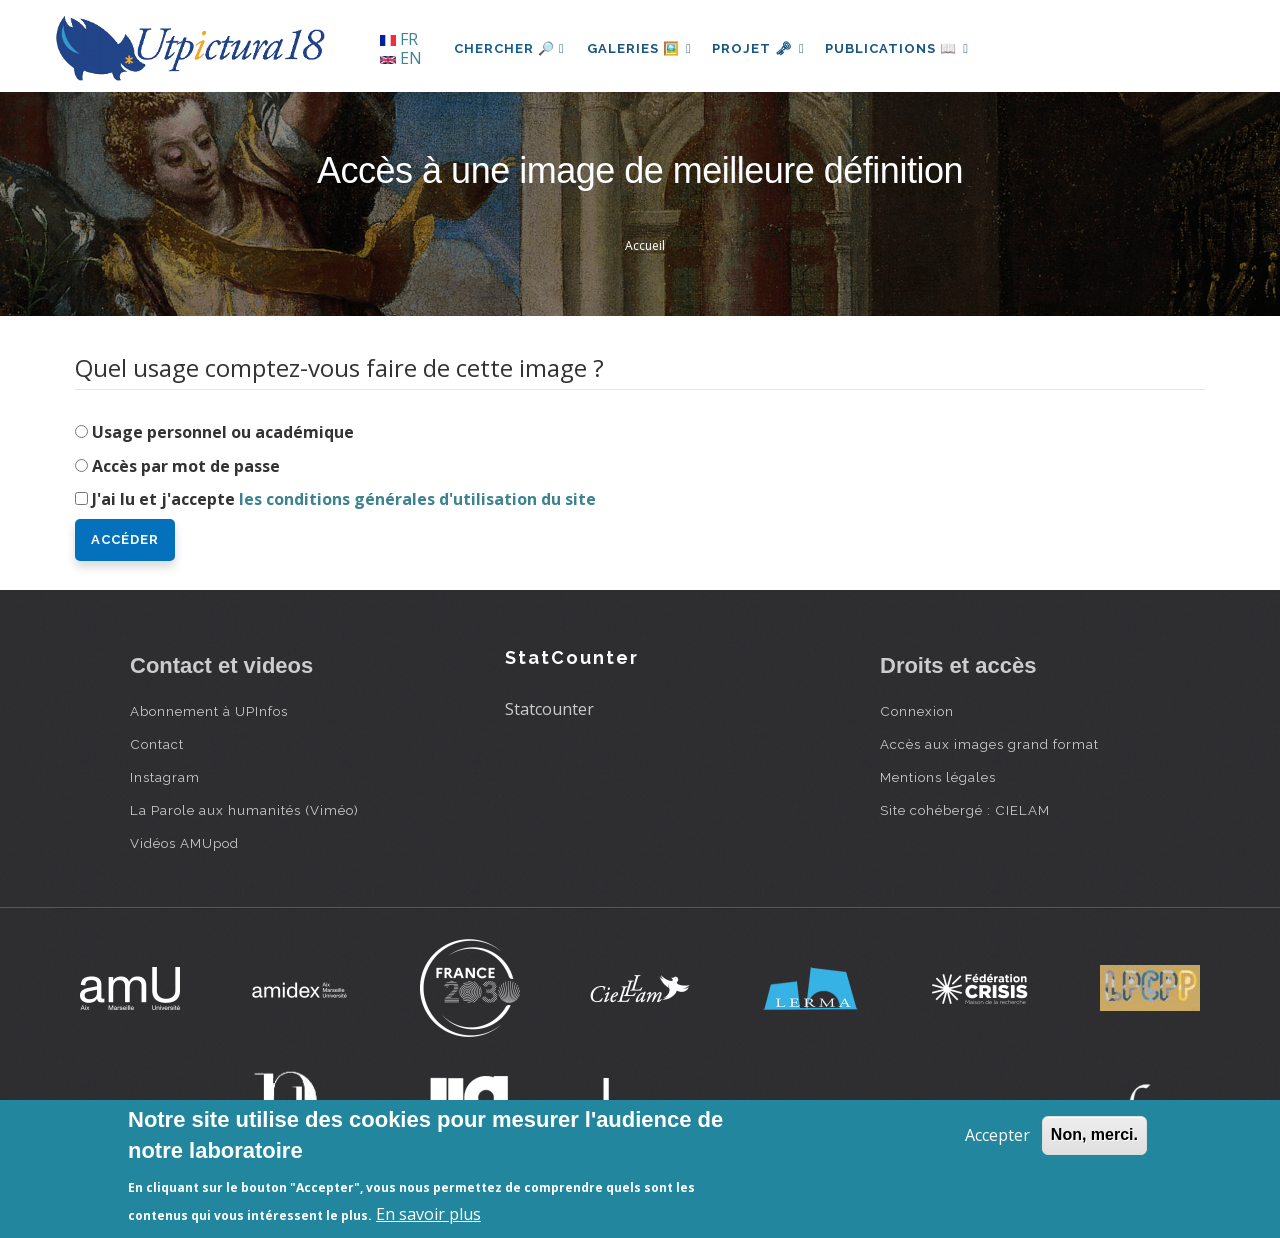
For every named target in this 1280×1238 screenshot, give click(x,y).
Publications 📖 (906, 48)
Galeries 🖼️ (641, 48)
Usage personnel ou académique (223, 432)
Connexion (917, 711)
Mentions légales (938, 777)
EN (401, 58)
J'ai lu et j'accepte (344, 499)
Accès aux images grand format (989, 744)
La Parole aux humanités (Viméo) (244, 810)
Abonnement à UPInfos (209, 711)
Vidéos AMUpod (184, 843)
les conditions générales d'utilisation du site (417, 499)
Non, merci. (1094, 1134)
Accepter (997, 1135)
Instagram (165, 777)
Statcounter (549, 709)
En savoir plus (428, 1214)
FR (399, 39)
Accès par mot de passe (186, 466)
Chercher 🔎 (509, 48)
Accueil (645, 245)
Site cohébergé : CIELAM (965, 810)
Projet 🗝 (764, 48)
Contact (157, 744)
